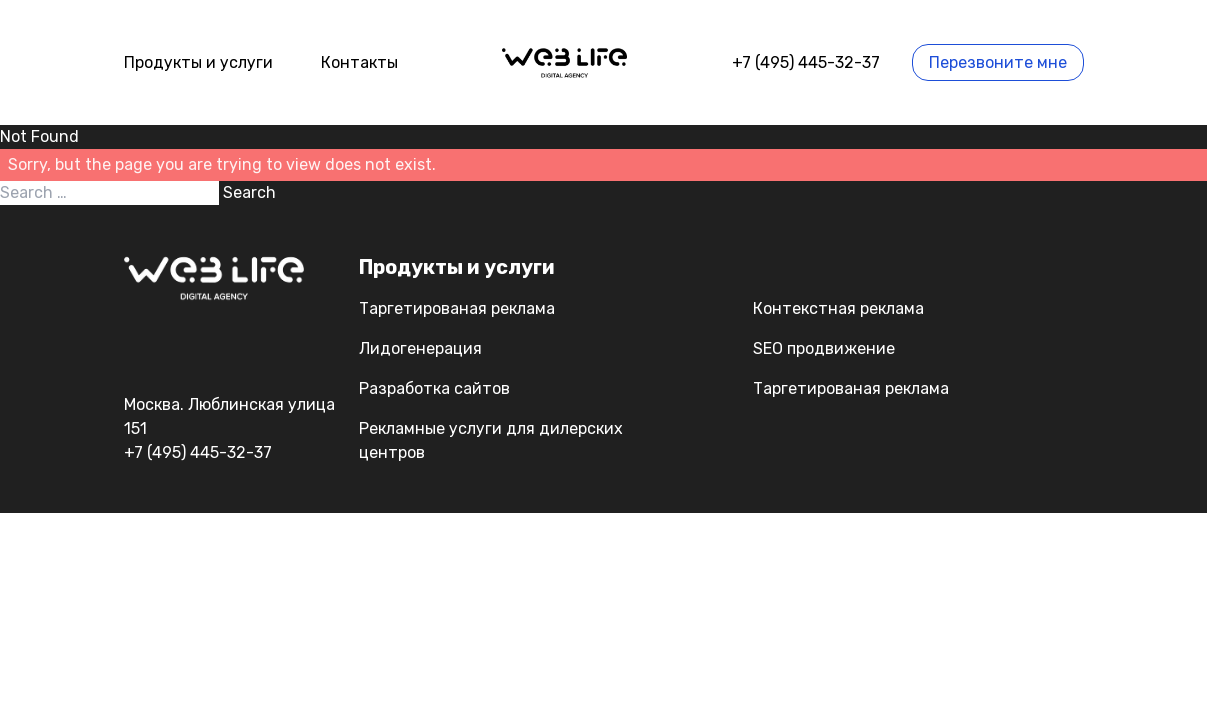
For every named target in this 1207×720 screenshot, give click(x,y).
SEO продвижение (824, 348)
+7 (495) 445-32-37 (806, 62)
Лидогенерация (420, 348)
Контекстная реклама (838, 308)
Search (249, 192)
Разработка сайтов (434, 388)
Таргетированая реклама (457, 308)
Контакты (359, 62)
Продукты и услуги (198, 62)
